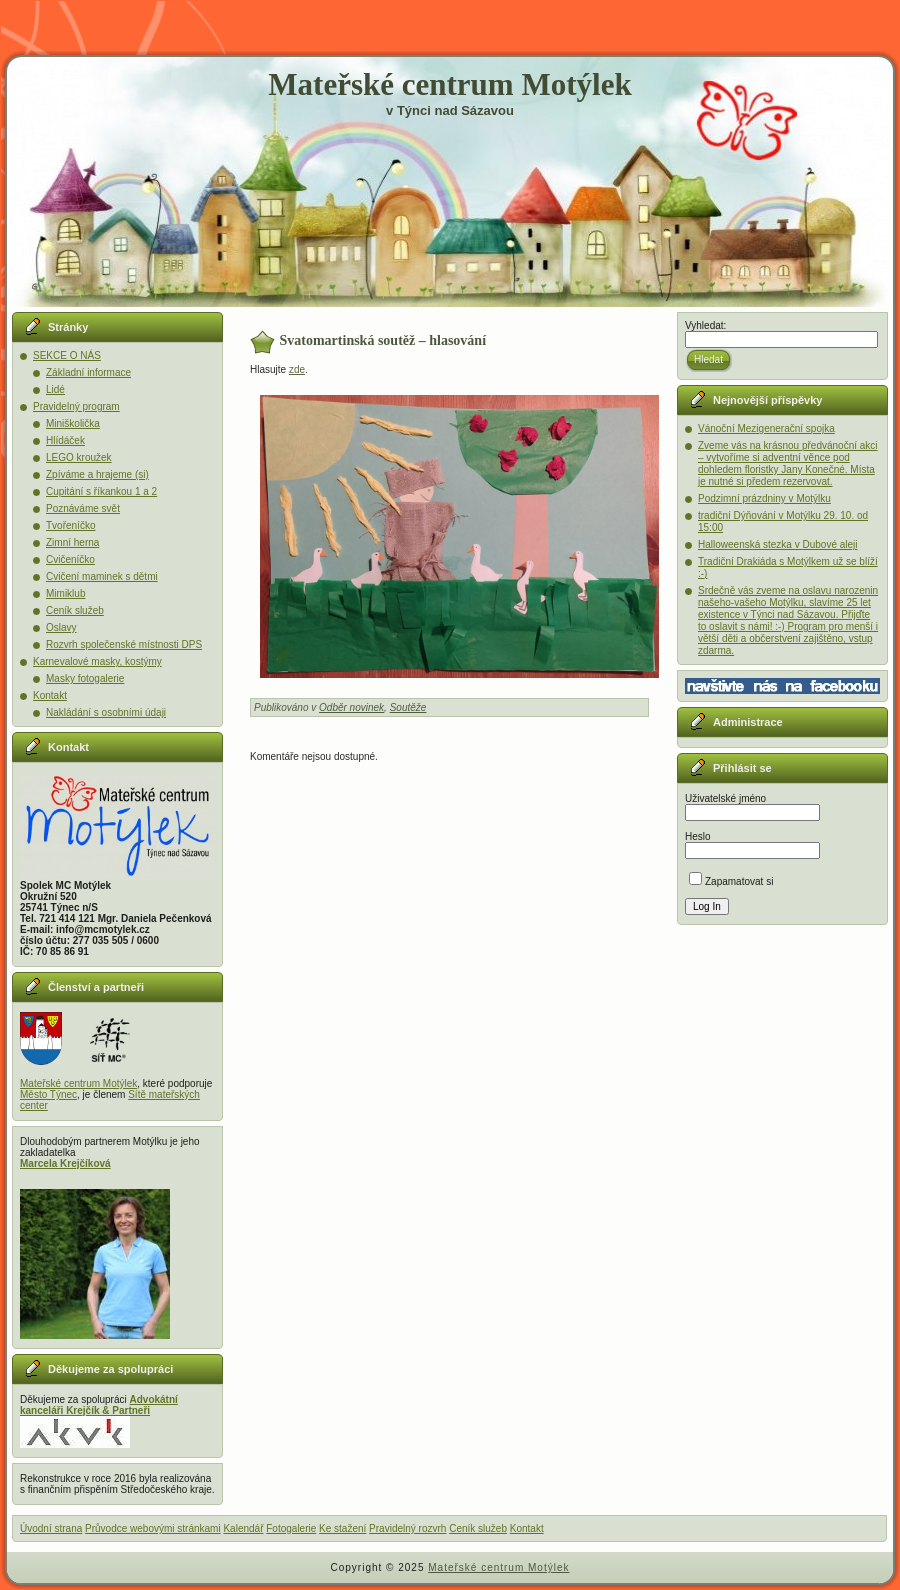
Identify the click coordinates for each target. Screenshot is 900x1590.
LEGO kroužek (79, 457)
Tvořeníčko (70, 525)
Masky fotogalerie (85, 678)
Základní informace (88, 372)
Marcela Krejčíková (65, 1163)
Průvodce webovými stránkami (153, 1528)
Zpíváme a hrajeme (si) (97, 474)
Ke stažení (342, 1528)
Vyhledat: (705, 325)
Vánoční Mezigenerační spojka (766, 428)
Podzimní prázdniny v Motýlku (764, 498)
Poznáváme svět (83, 508)
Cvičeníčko (70, 559)
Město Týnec (48, 1094)
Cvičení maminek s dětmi (102, 576)
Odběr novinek (351, 707)
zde (297, 369)
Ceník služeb (75, 610)
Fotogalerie (291, 1528)
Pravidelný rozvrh (407, 1528)
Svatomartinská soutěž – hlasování (383, 340)
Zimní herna (72, 542)
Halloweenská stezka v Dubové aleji (778, 544)
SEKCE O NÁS (67, 355)
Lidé (55, 389)
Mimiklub (65, 593)
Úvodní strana (51, 1528)
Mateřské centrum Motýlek (449, 84)
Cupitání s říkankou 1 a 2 (101, 491)
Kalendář (243, 1528)
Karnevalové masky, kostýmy (97, 661)
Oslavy (61, 627)
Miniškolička (73, 423)
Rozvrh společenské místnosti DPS (124, 644)
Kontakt (50, 695)
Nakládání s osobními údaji (106, 712)
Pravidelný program (76, 406)
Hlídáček (65, 440)
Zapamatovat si (731, 881)
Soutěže (408, 707)
